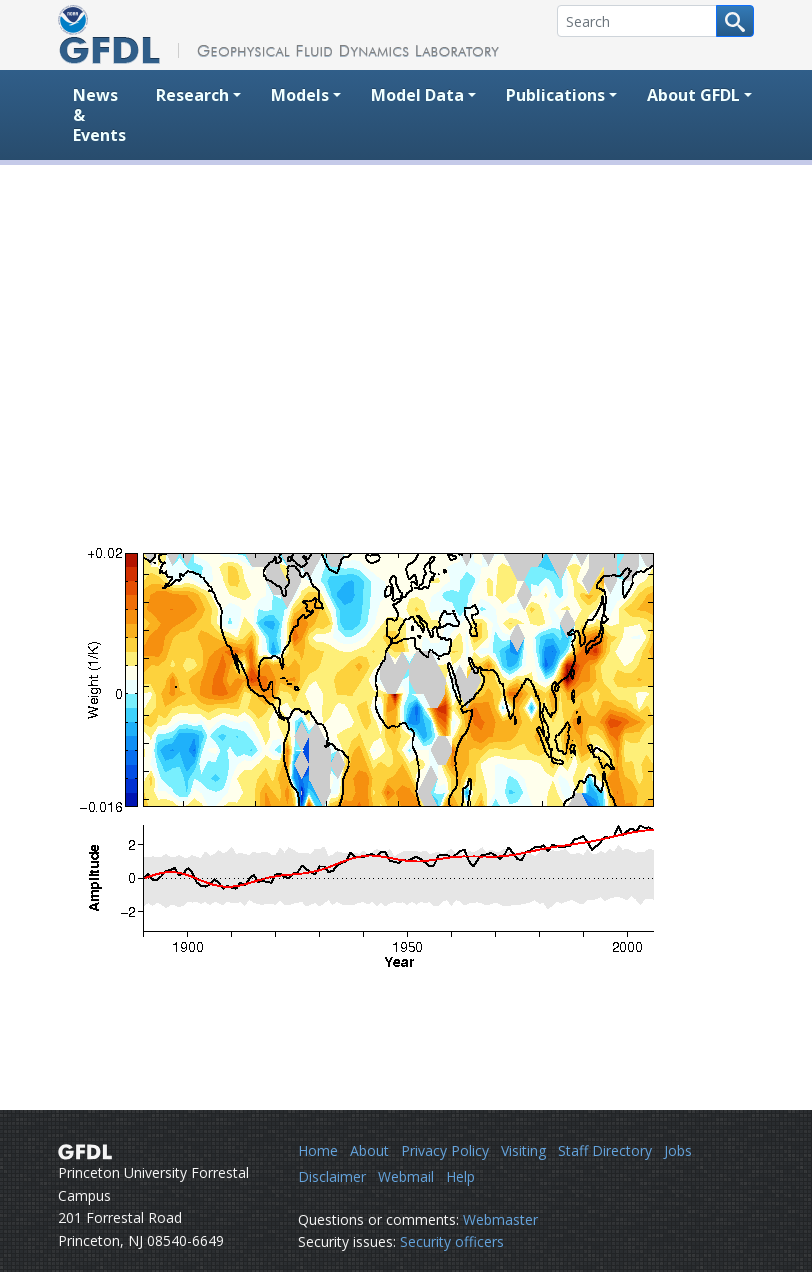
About (369, 1150)
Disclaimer (332, 1176)
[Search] (637, 21)
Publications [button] (555, 95)
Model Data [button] (417, 95)
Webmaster (500, 1219)
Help (460, 1176)
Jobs (678, 1150)
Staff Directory (605, 1150)
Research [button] (192, 95)
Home (318, 1150)
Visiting (523, 1150)
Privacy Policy (445, 1150)
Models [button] (300, 95)
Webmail (406, 1176)
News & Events (99, 115)
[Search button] (735, 21)
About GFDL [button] (693, 95)
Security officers (452, 1241)
